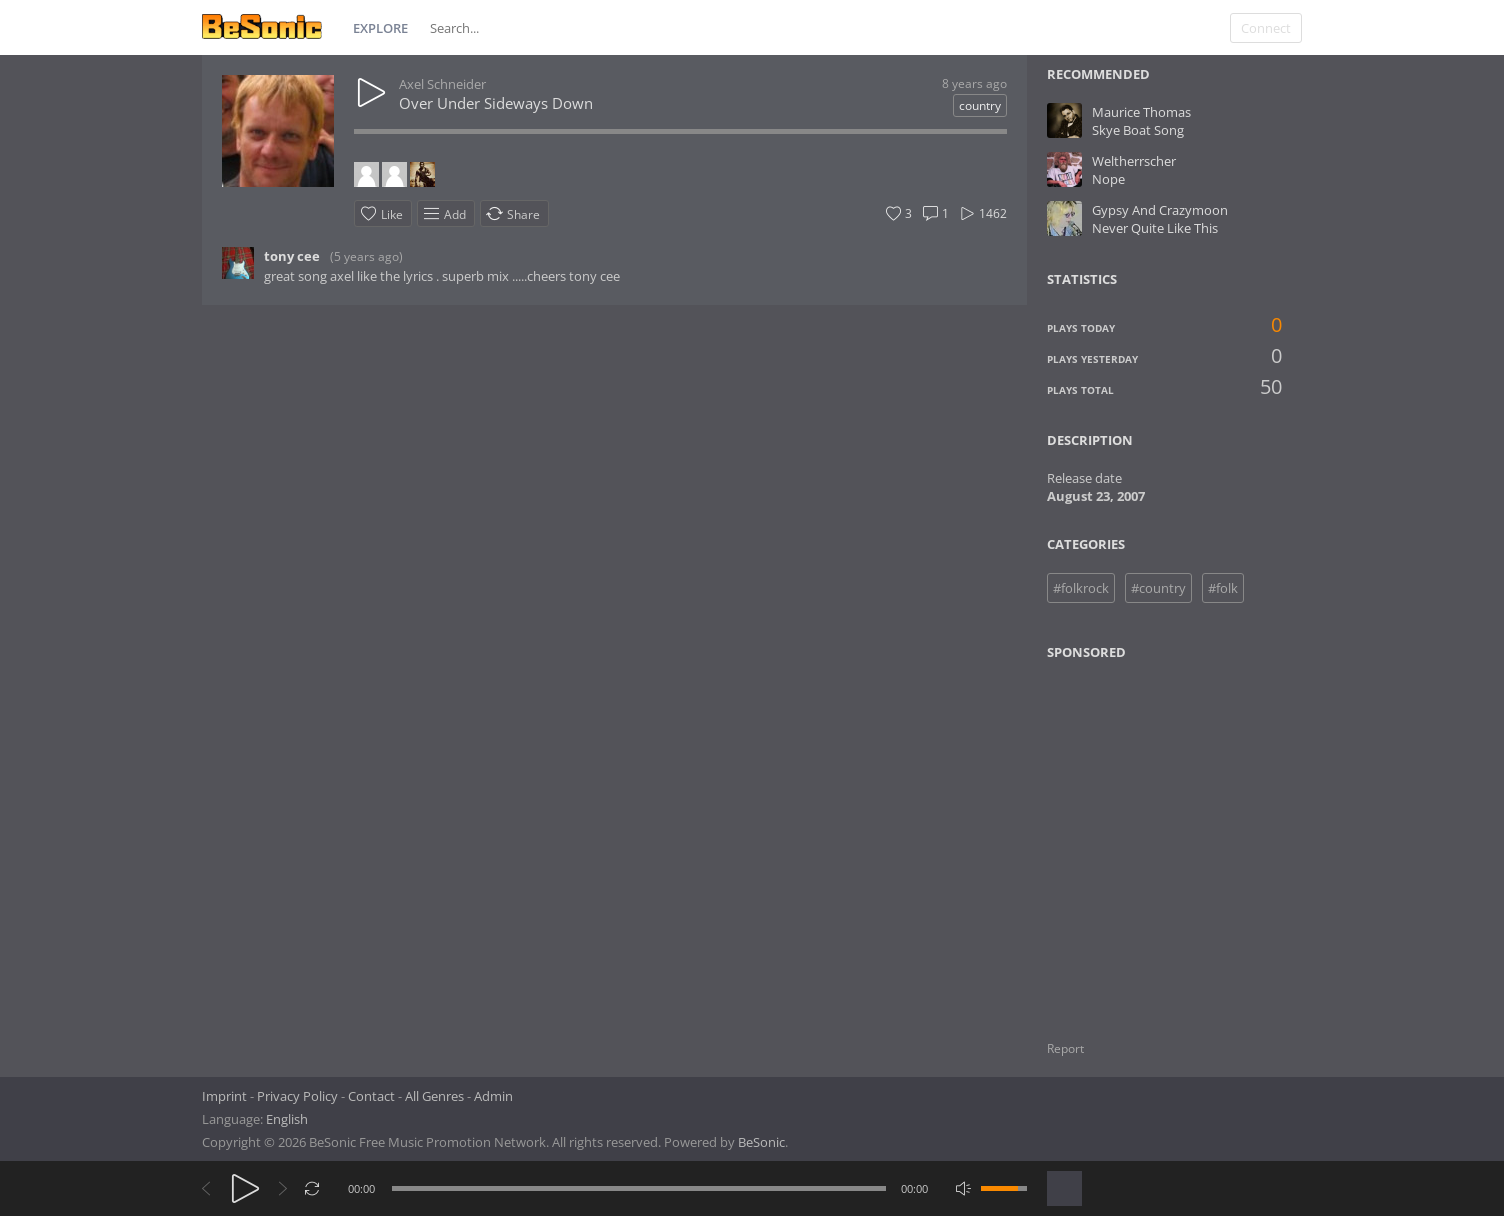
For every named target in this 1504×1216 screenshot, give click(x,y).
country (980, 105)
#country (1158, 588)
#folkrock (1081, 588)
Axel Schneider (442, 84)
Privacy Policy (297, 1096)
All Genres (434, 1096)
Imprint (224, 1096)
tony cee (292, 256)
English (287, 1119)
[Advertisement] (1144, 838)
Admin (493, 1096)
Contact (371, 1096)
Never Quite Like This (1155, 228)
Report (1065, 1048)
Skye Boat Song (1138, 130)
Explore (380, 28)
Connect (1266, 28)
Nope (1108, 179)
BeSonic (761, 1142)
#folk (1223, 588)
